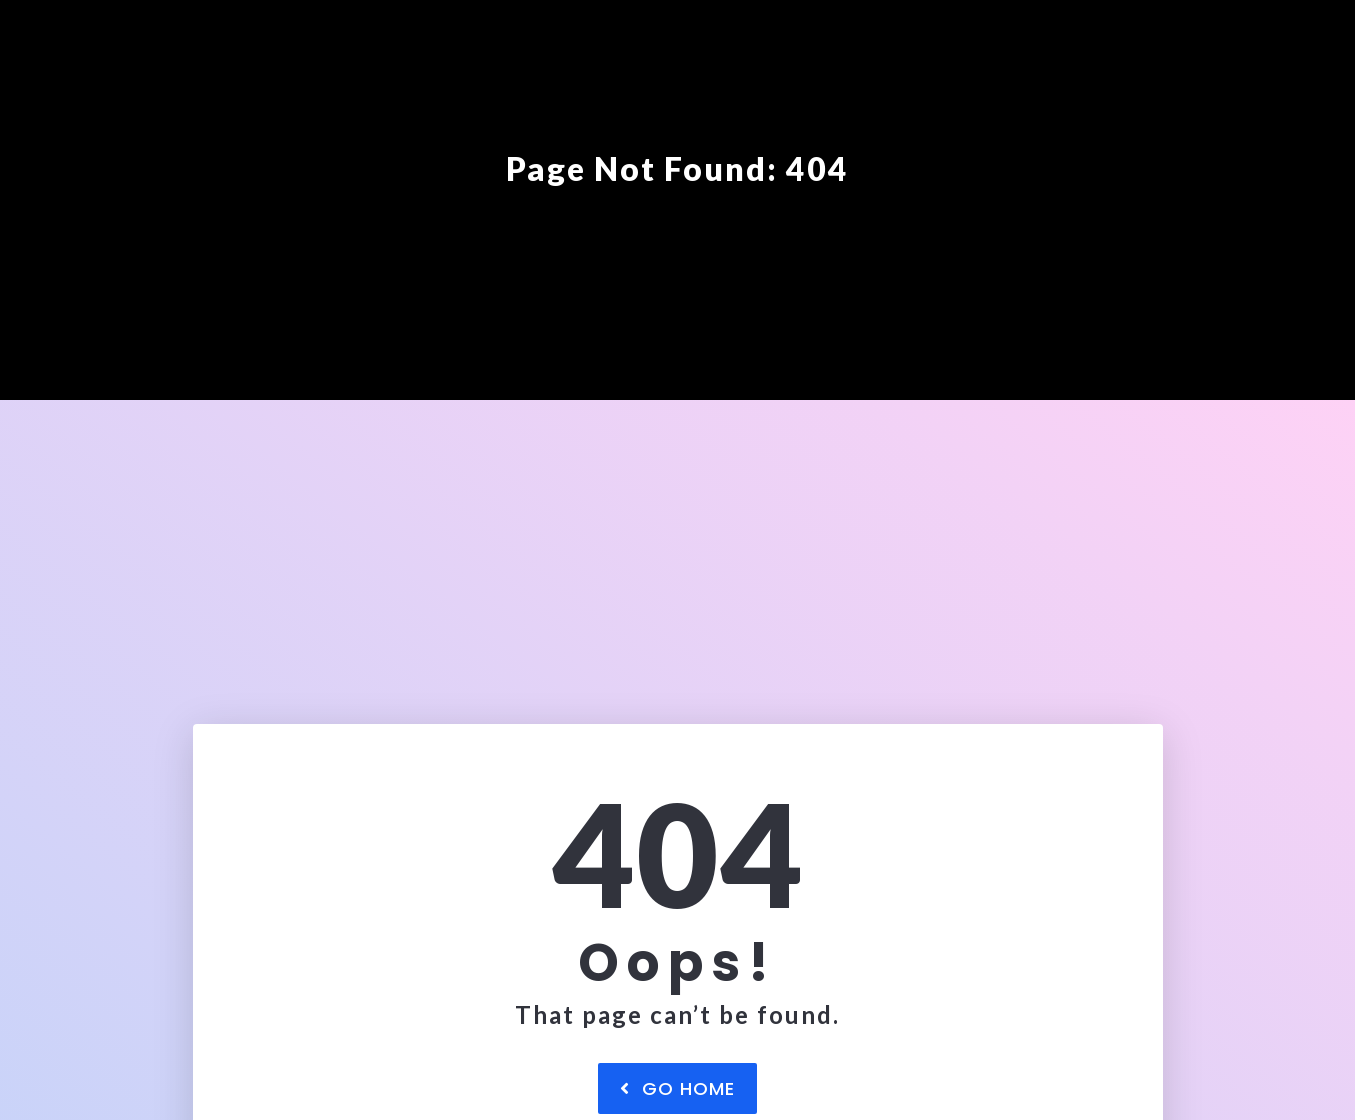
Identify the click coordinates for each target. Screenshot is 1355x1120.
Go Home (677, 1088)
